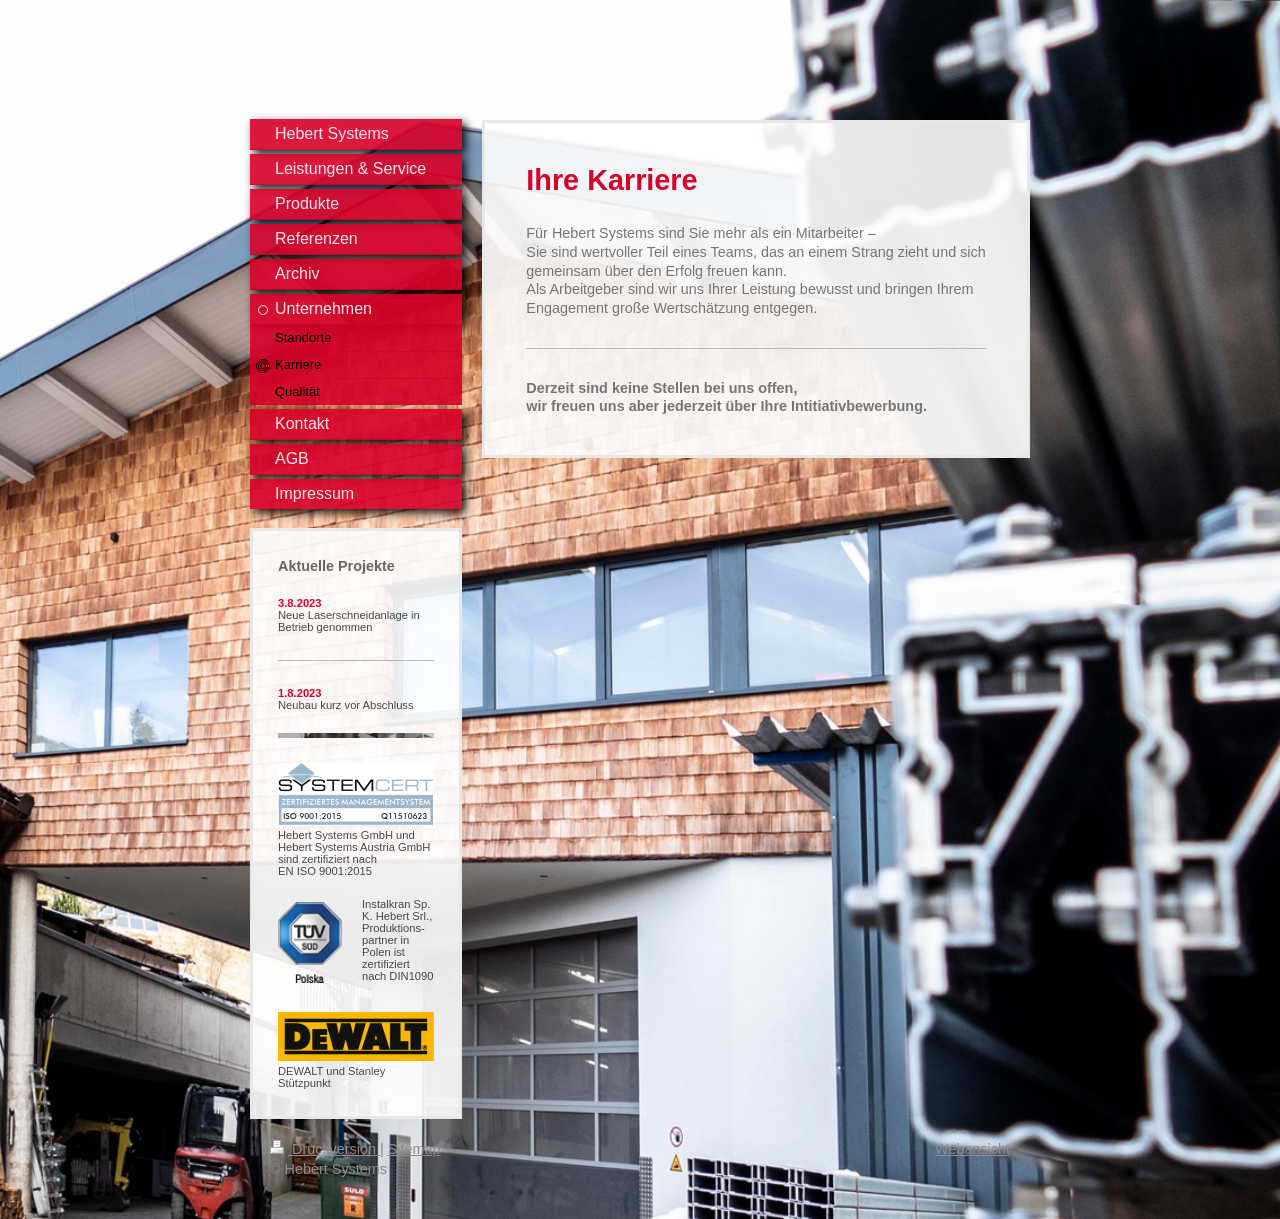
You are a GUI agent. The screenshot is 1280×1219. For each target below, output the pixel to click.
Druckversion (325, 1149)
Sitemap (414, 1149)
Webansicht (972, 1149)
